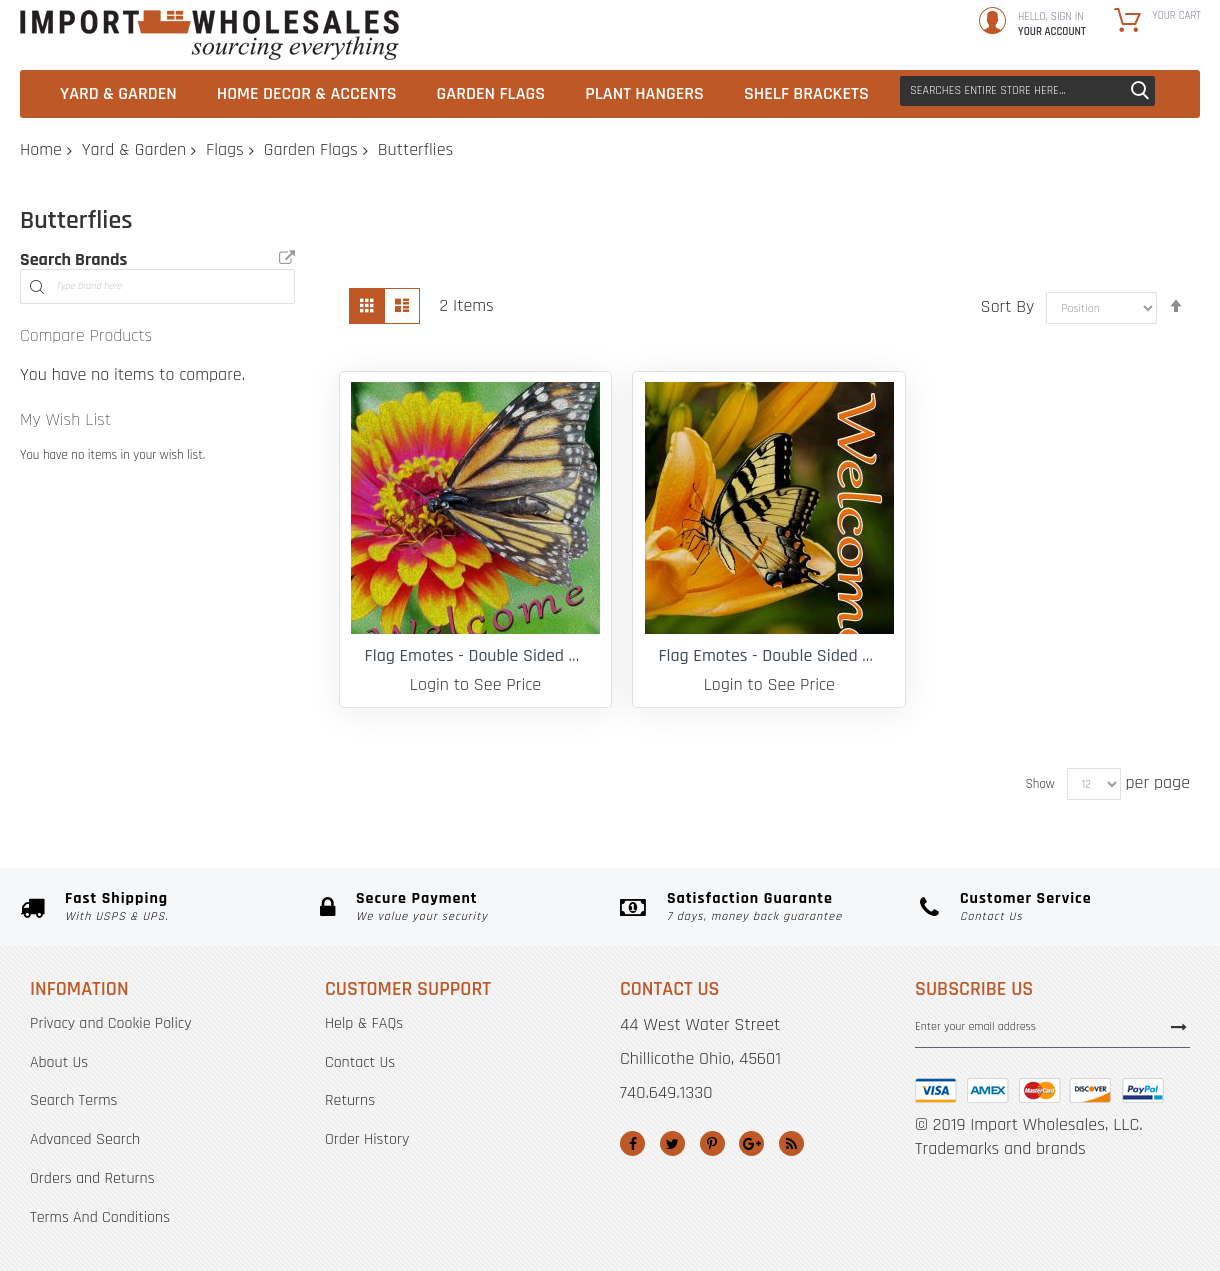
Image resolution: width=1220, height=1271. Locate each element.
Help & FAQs (364, 1023)
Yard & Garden (134, 149)
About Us (59, 1062)
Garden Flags (311, 149)
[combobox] (1027, 91)
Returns (350, 1100)
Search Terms (73, 1100)
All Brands (287, 258)
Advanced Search (85, 1139)
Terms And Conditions (100, 1217)
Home (41, 149)
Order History (367, 1139)
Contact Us (360, 1062)
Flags (225, 149)
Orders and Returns (92, 1178)
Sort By (1008, 306)
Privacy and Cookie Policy (110, 1023)
